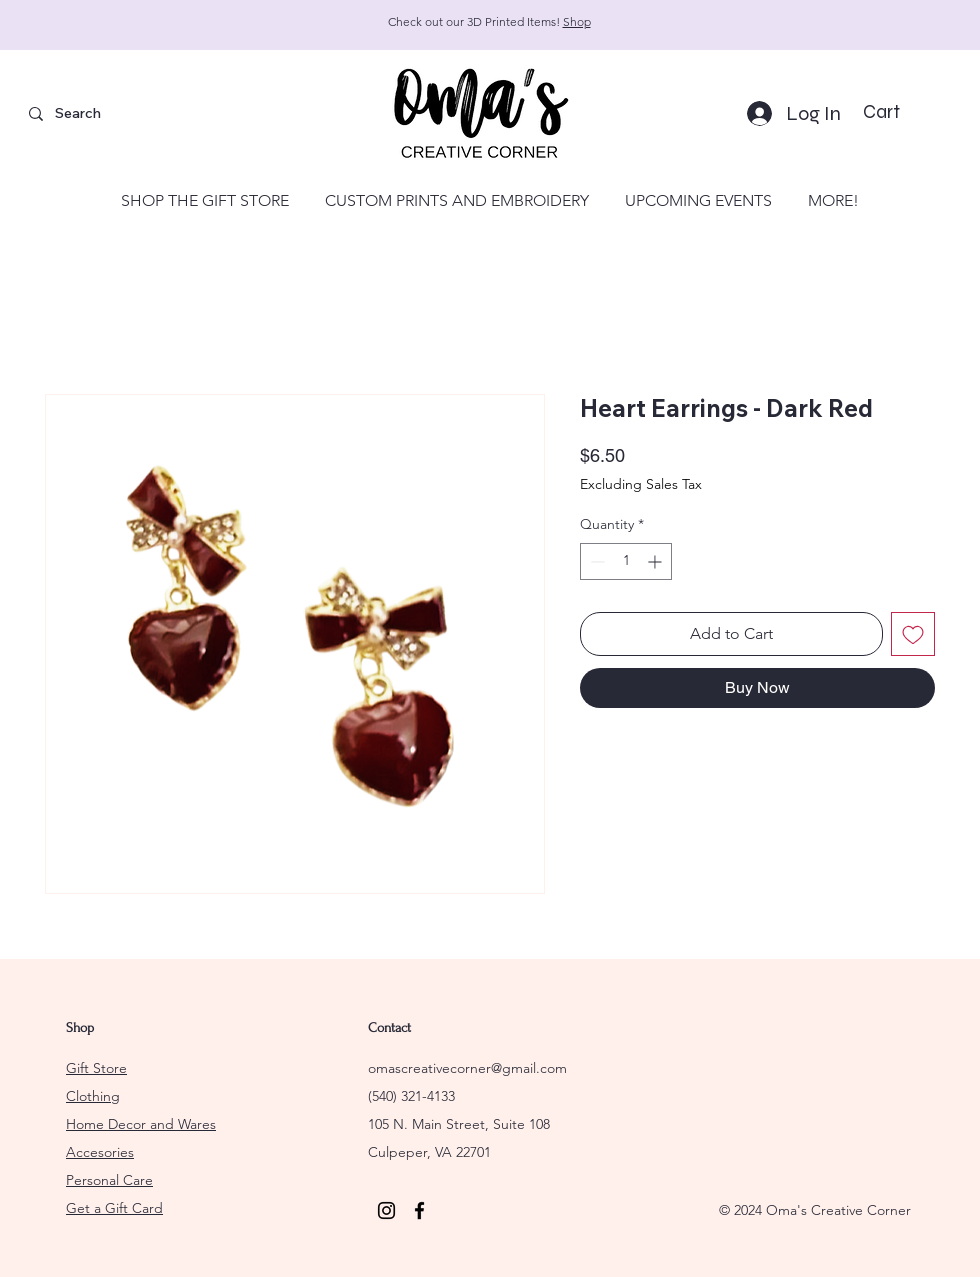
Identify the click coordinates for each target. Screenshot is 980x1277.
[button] (897, 112)
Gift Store (96, 1068)
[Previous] (105, 25)
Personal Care (109, 1180)
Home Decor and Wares (141, 1124)
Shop (577, 21)
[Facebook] (419, 1210)
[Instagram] (386, 1210)
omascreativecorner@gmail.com (467, 1068)
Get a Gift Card (114, 1208)
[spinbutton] (626, 561)
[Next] (875, 25)
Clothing (93, 1096)
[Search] (121, 113)
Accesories (100, 1152)
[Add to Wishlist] (913, 634)
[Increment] (656, 561)
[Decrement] (595, 561)
